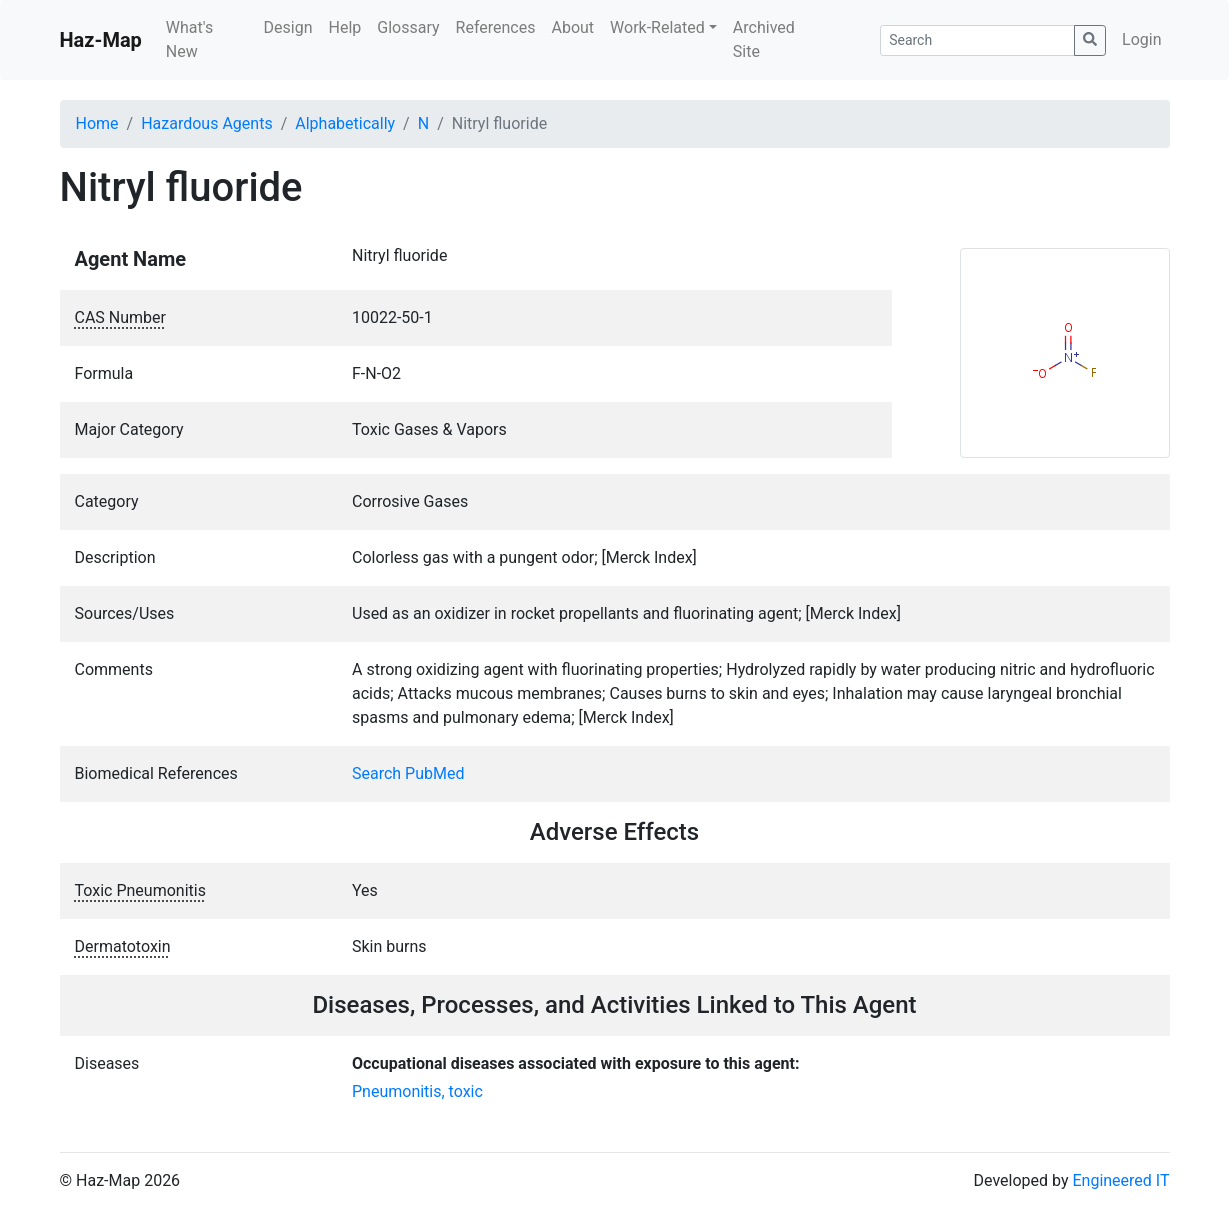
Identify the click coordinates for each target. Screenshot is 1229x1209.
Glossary (408, 27)
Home (97, 123)
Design (288, 27)
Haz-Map (101, 40)
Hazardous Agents (206, 123)
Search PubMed (408, 773)
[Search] (977, 40)
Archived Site (764, 39)
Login (1141, 39)
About (572, 27)
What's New (189, 39)
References (496, 27)
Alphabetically (345, 123)
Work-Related (657, 27)
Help (344, 27)
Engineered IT (1120, 1180)
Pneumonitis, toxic (417, 1091)
